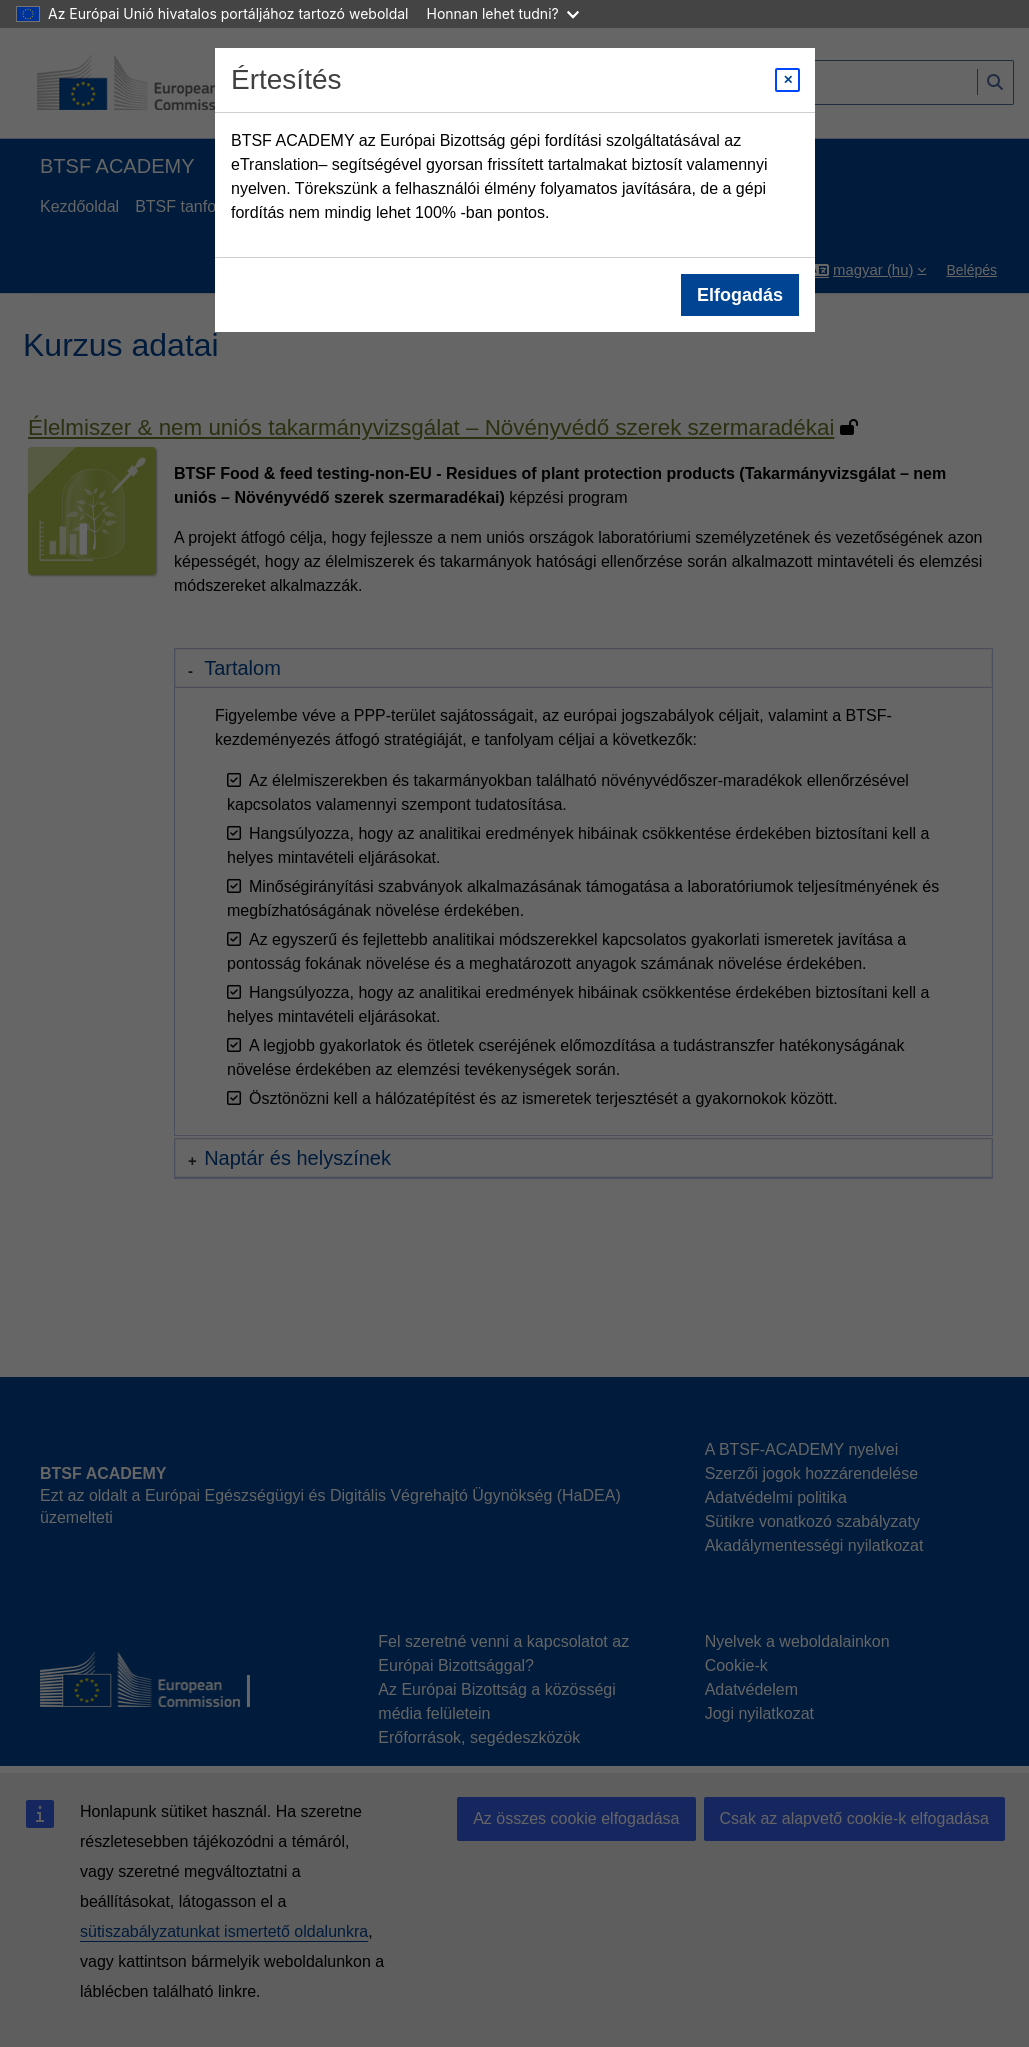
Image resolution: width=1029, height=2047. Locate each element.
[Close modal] (787, 80)
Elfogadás (739, 295)
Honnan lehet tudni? (503, 13)
